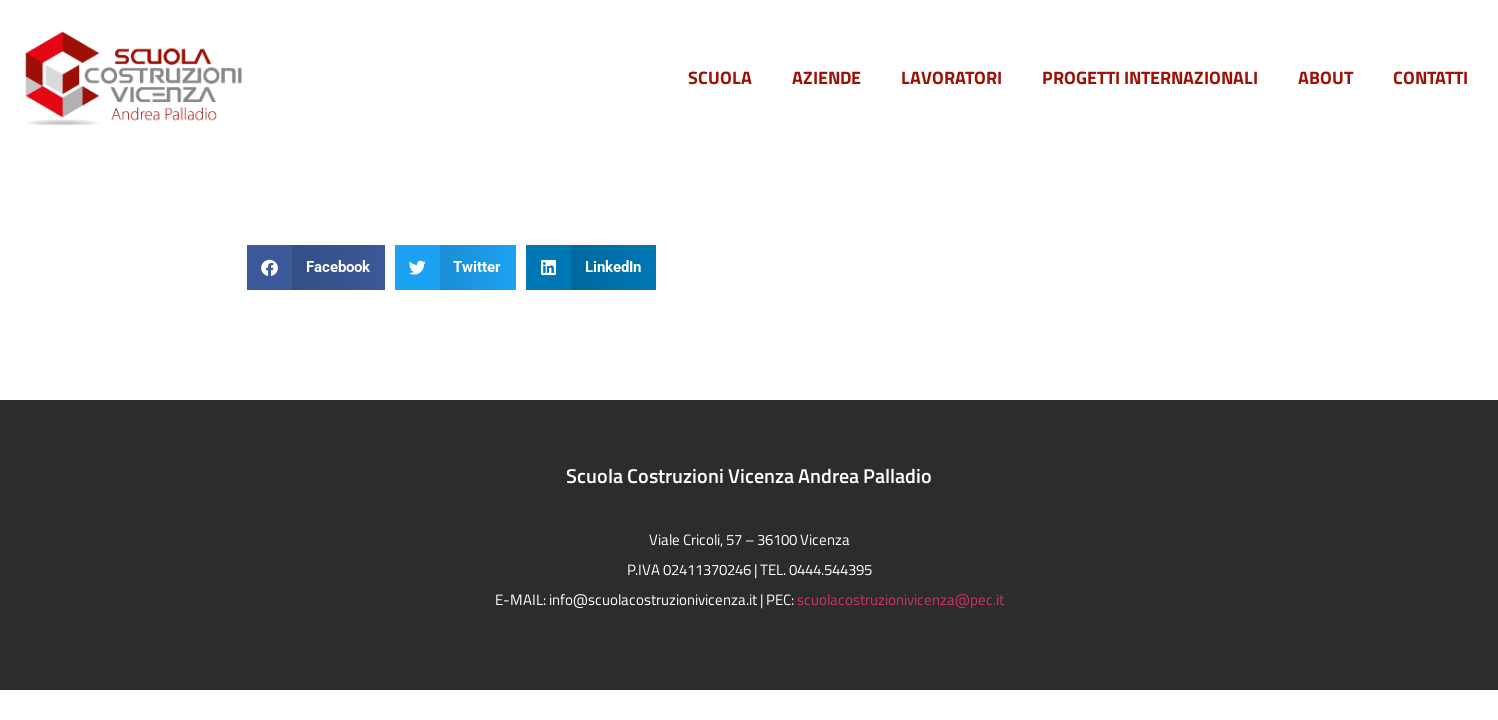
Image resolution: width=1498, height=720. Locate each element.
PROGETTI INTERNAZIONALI (1150, 77)
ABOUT (1325, 77)
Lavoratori (951, 77)
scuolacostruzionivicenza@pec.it (900, 599)
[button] (316, 267)
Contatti (1430, 77)
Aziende (826, 77)
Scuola (720, 77)
